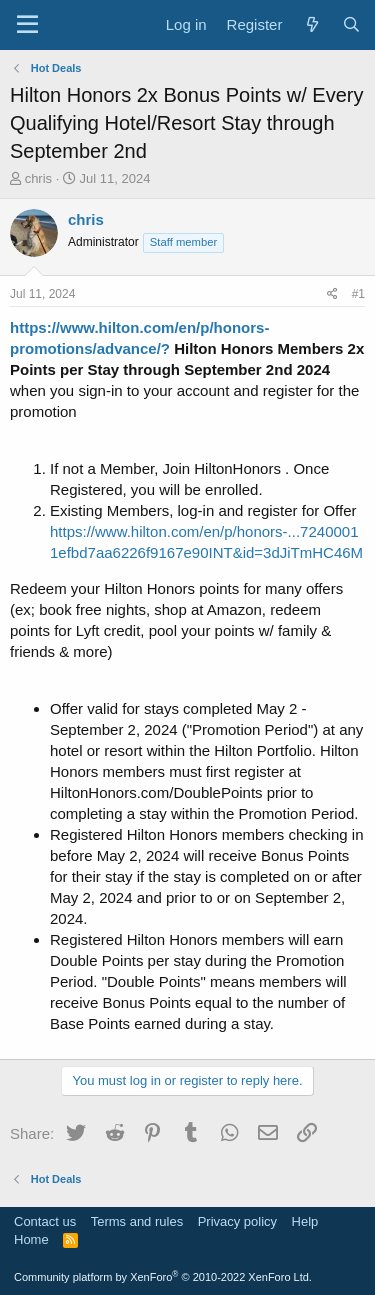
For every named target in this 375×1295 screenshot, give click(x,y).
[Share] (332, 294)
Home (31, 1239)
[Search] (351, 24)
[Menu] (27, 25)
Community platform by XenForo (163, 1277)
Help (305, 1221)
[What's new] (311, 24)
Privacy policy (237, 1221)
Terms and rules (137, 1221)
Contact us (45, 1221)
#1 (358, 294)
